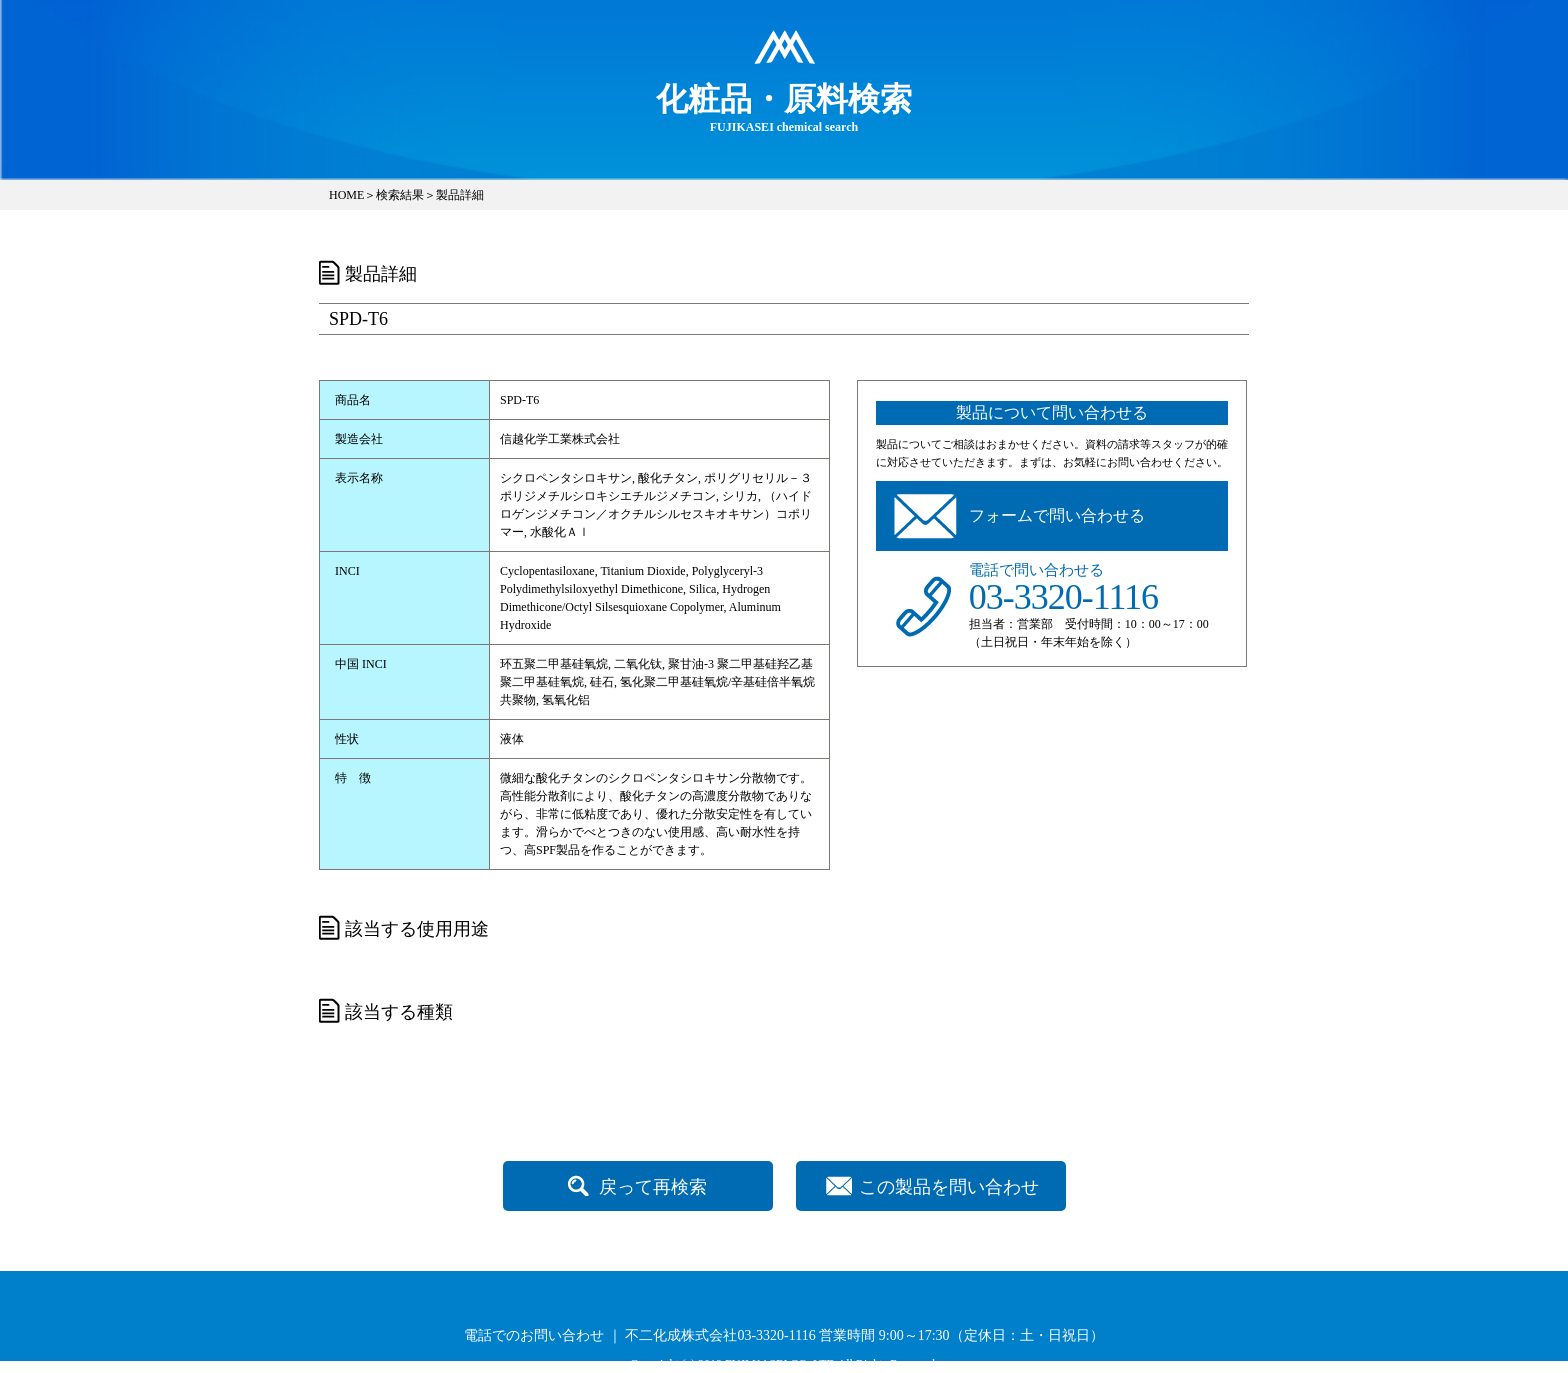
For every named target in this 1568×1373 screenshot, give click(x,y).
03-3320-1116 (1063, 597)
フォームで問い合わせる (1057, 515)
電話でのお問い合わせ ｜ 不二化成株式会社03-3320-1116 (639, 1335)
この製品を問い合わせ (949, 1187)
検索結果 (400, 195)
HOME (346, 195)
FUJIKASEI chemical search (784, 107)
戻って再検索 (653, 1187)
